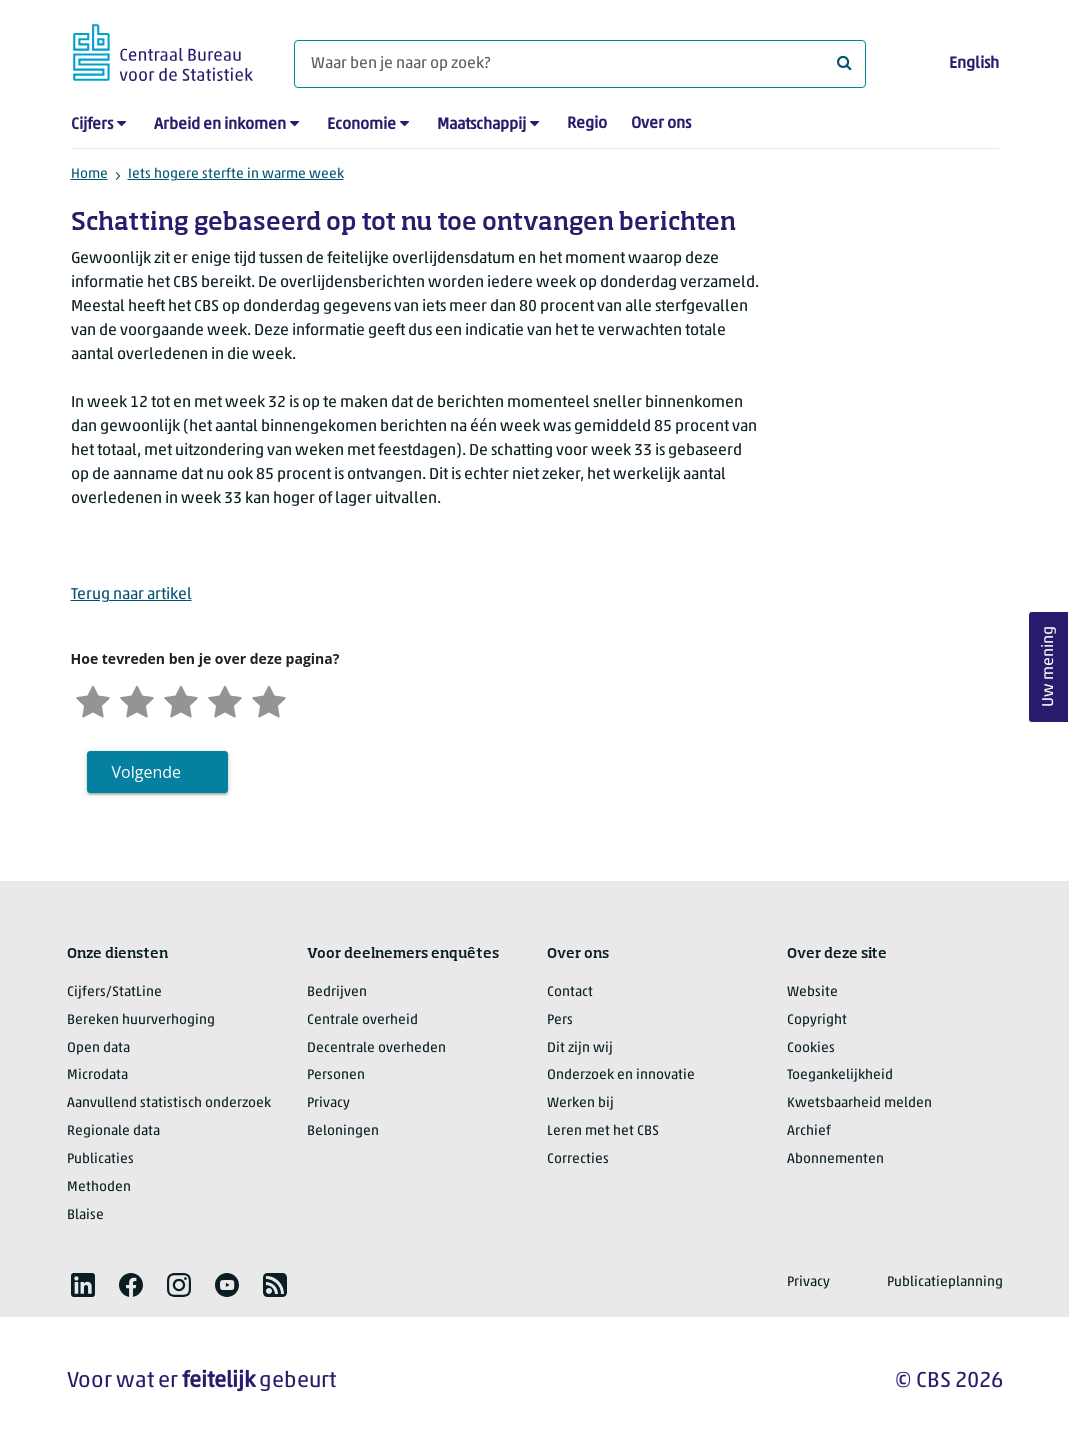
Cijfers (92, 125)
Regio (587, 124)
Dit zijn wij (580, 1048)
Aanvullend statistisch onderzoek (169, 1103)
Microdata (97, 1075)
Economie (361, 125)
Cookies (811, 1048)
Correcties (578, 1159)
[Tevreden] (225, 699)
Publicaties (100, 1159)
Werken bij (580, 1103)
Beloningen (343, 1131)
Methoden (99, 1187)
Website (812, 992)
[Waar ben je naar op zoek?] (580, 64)
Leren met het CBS (603, 1131)
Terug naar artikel (131, 595)
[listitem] (83, 1285)
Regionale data (113, 1131)
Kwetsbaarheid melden (859, 1103)
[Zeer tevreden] (269, 699)
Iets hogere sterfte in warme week (236, 174)
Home (89, 174)
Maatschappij (481, 125)
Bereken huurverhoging (141, 1020)
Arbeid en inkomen (220, 125)
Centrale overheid (362, 1020)
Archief (809, 1131)
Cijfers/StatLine (114, 992)
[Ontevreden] (137, 699)
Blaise (85, 1215)
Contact (570, 992)
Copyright (817, 1020)
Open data (98, 1048)
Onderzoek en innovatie (621, 1075)
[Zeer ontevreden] (93, 699)
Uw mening (1049, 667)
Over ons (661, 124)
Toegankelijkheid (840, 1075)
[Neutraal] (181, 699)
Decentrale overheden (376, 1048)
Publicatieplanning (945, 1282)
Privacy (328, 1103)
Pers (560, 1020)
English (974, 64)
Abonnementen (835, 1159)
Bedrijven (337, 992)
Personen (336, 1075)
